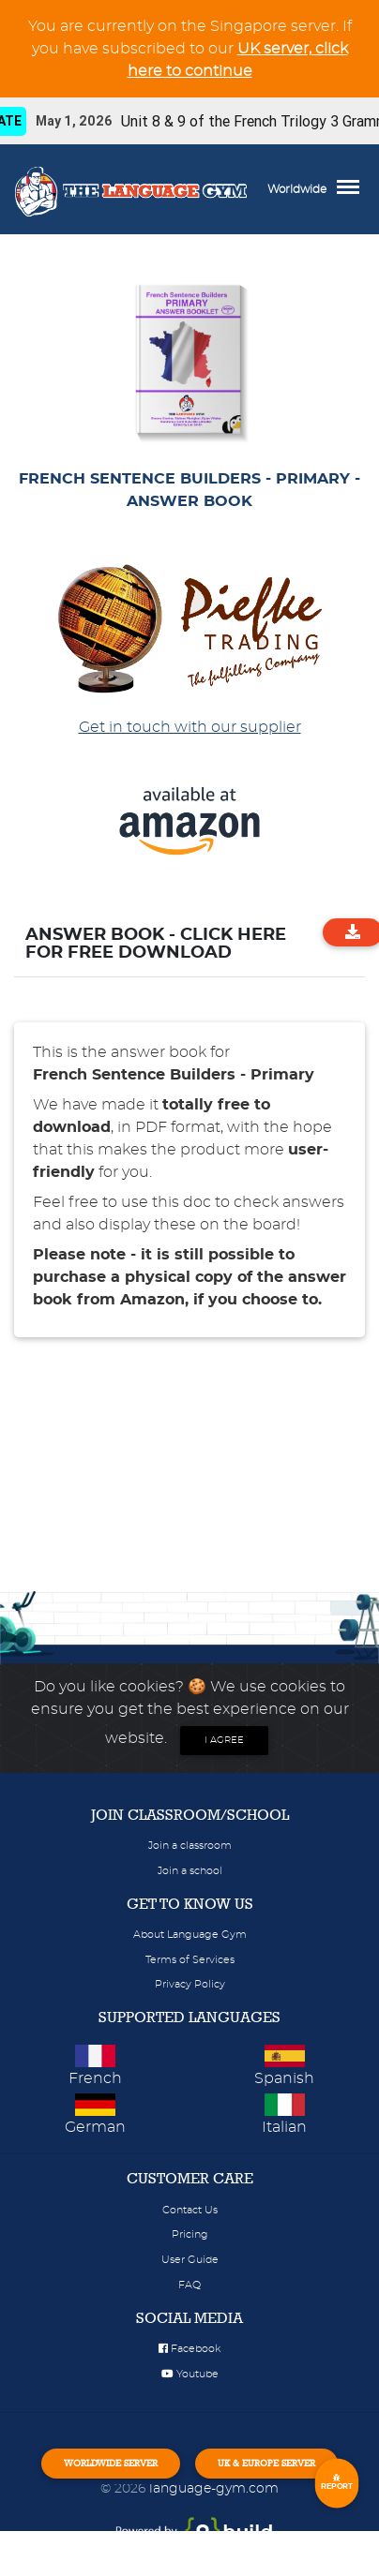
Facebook (189, 2349)
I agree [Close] (224, 1740)
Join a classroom (190, 1845)
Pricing (190, 2234)
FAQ (189, 2285)
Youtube (190, 2374)
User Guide (190, 2260)
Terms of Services (190, 1960)
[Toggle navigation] (352, 189)
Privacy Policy (190, 1984)
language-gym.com (214, 2488)
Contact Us (190, 2210)
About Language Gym (190, 1934)
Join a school (190, 1871)
